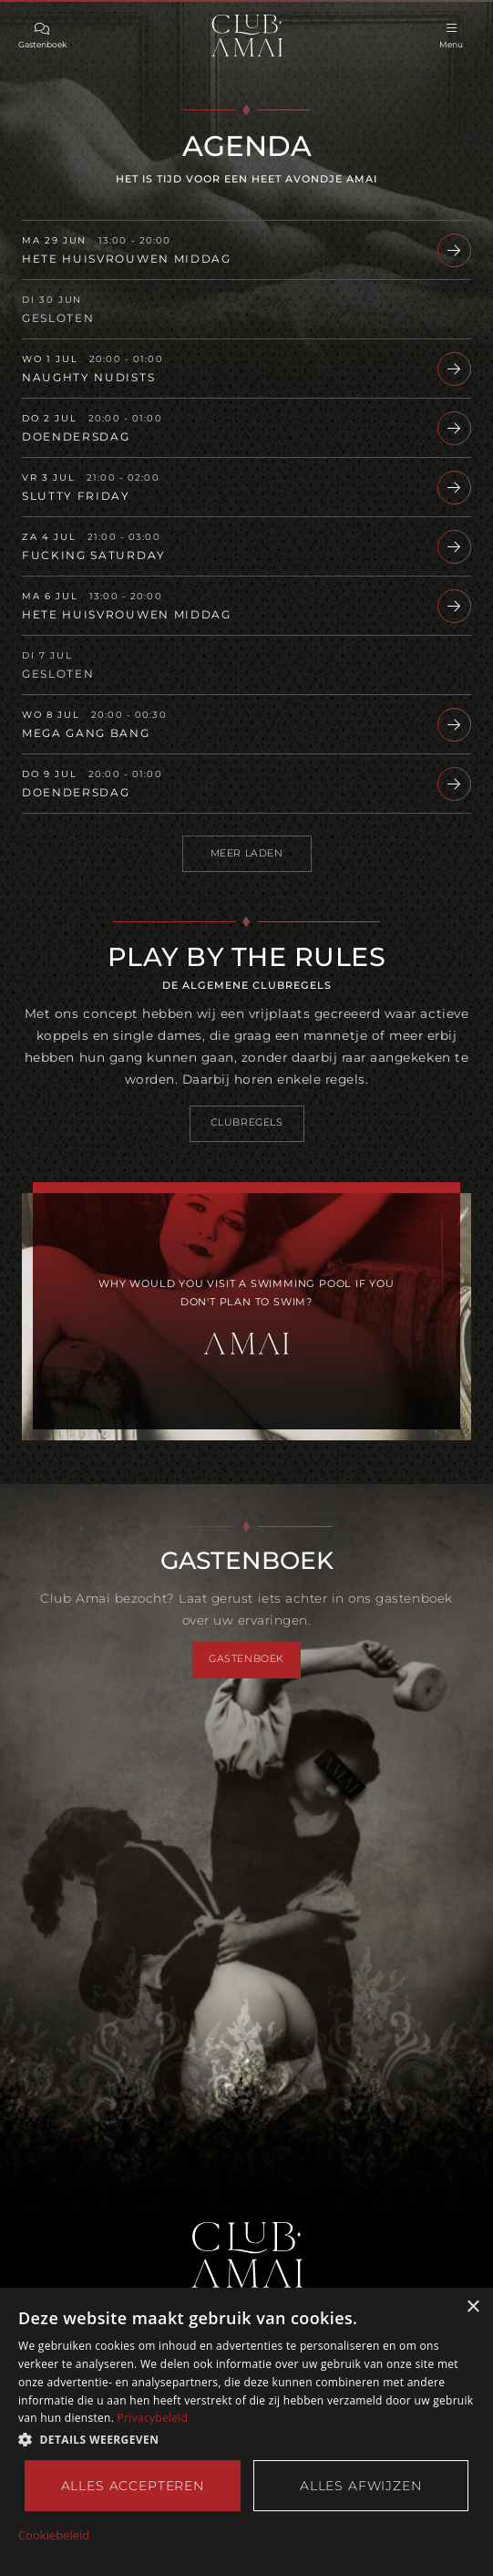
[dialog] (246, 2431)
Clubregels (247, 1122)
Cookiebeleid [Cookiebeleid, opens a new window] (53, 2536)
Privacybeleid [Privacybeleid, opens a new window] (153, 2417)
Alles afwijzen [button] (361, 2485)
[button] (246, 2440)
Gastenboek (246, 1659)
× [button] (472, 2306)
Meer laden (247, 853)
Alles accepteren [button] (132, 2485)
